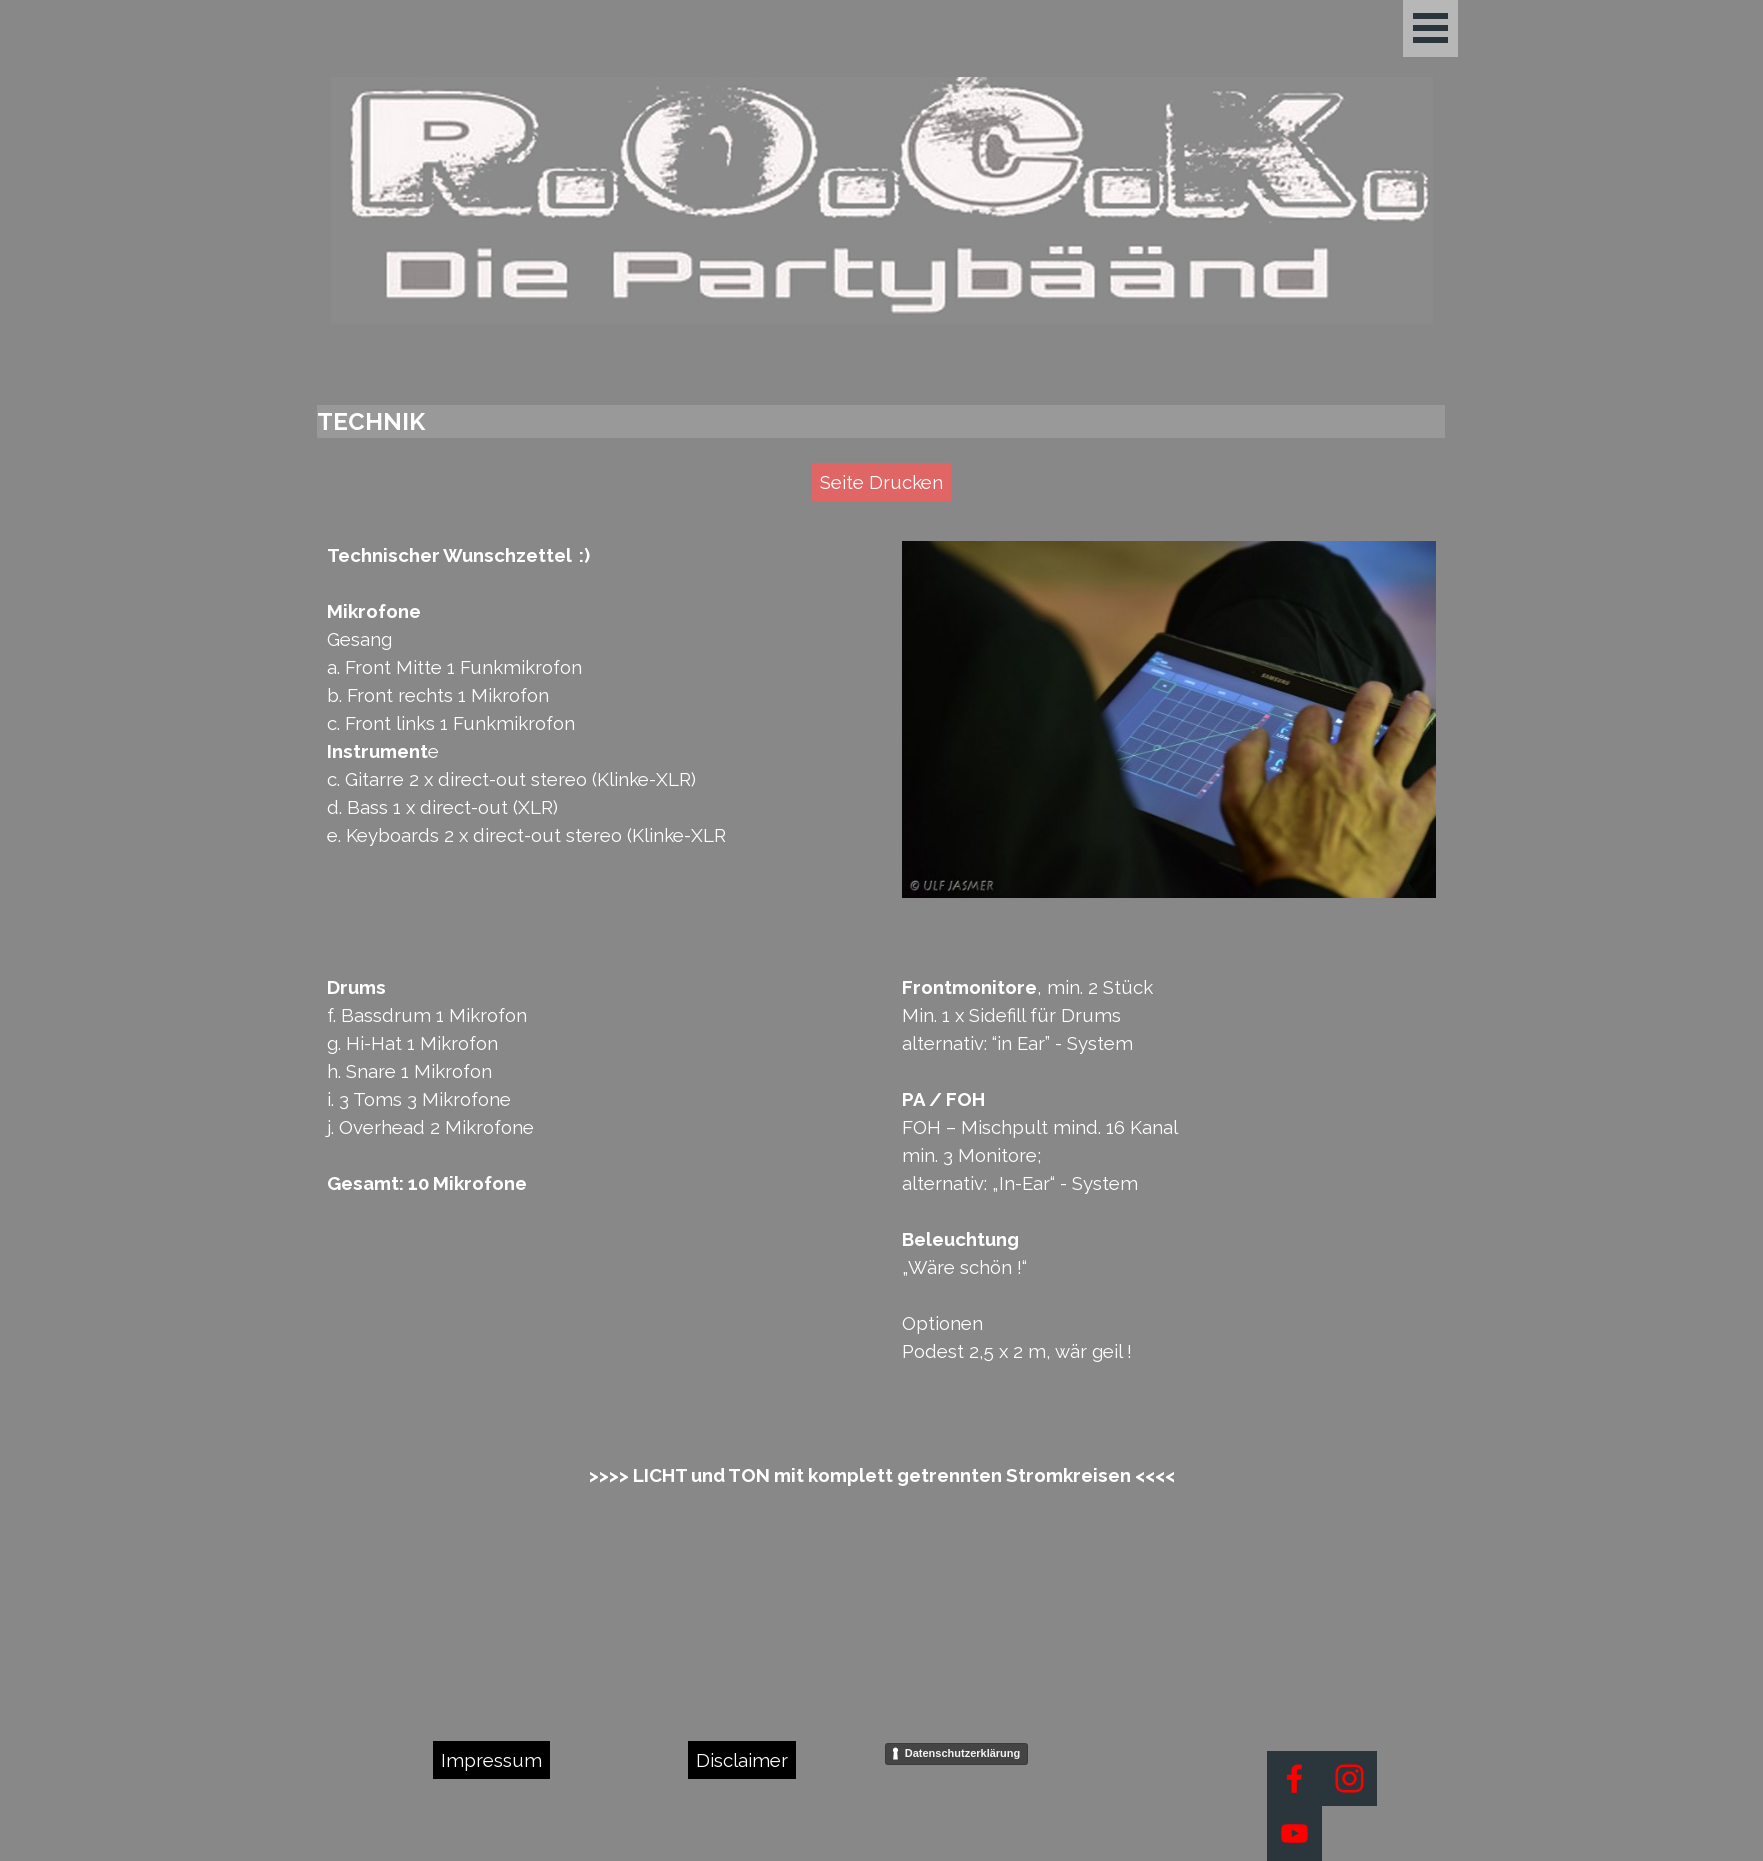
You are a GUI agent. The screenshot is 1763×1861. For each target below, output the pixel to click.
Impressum (491, 1760)
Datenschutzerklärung (963, 1753)
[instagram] (1349, 1778)
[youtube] (1294, 1833)
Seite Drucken (881, 482)
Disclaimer (742, 1760)
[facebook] (1294, 1778)
